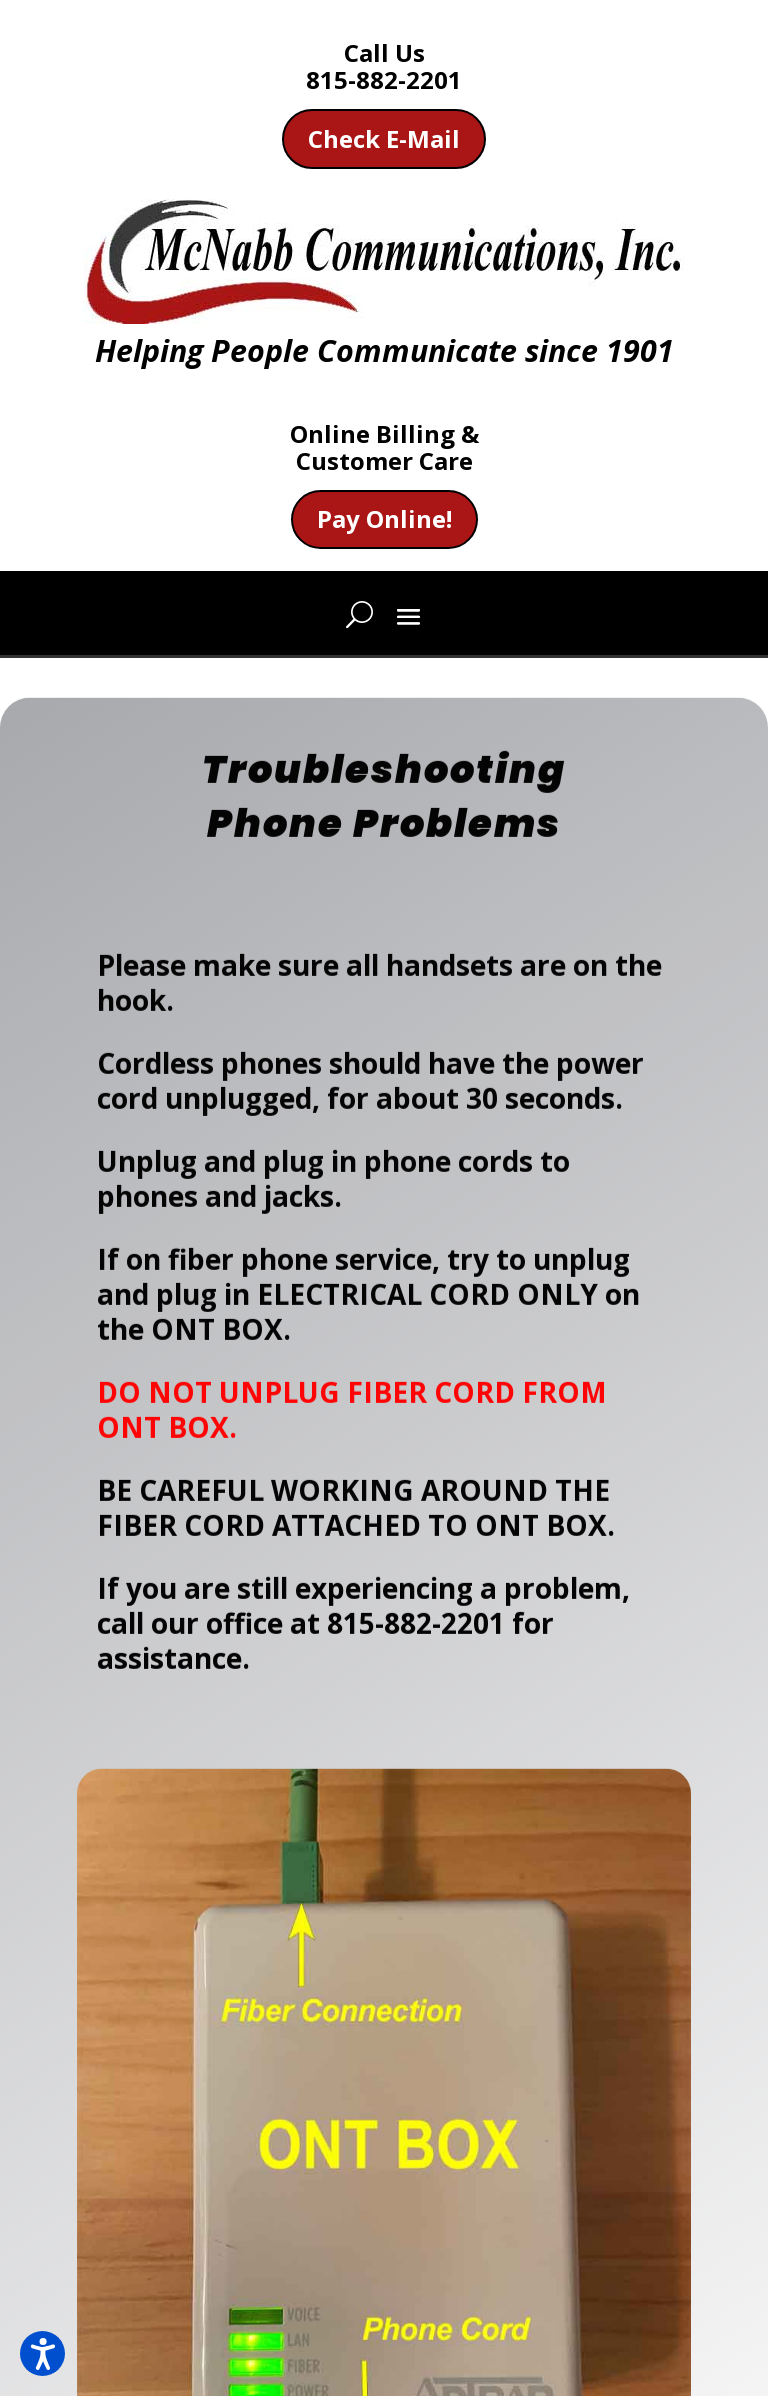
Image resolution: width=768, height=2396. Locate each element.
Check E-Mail (384, 138)
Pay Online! (384, 518)
